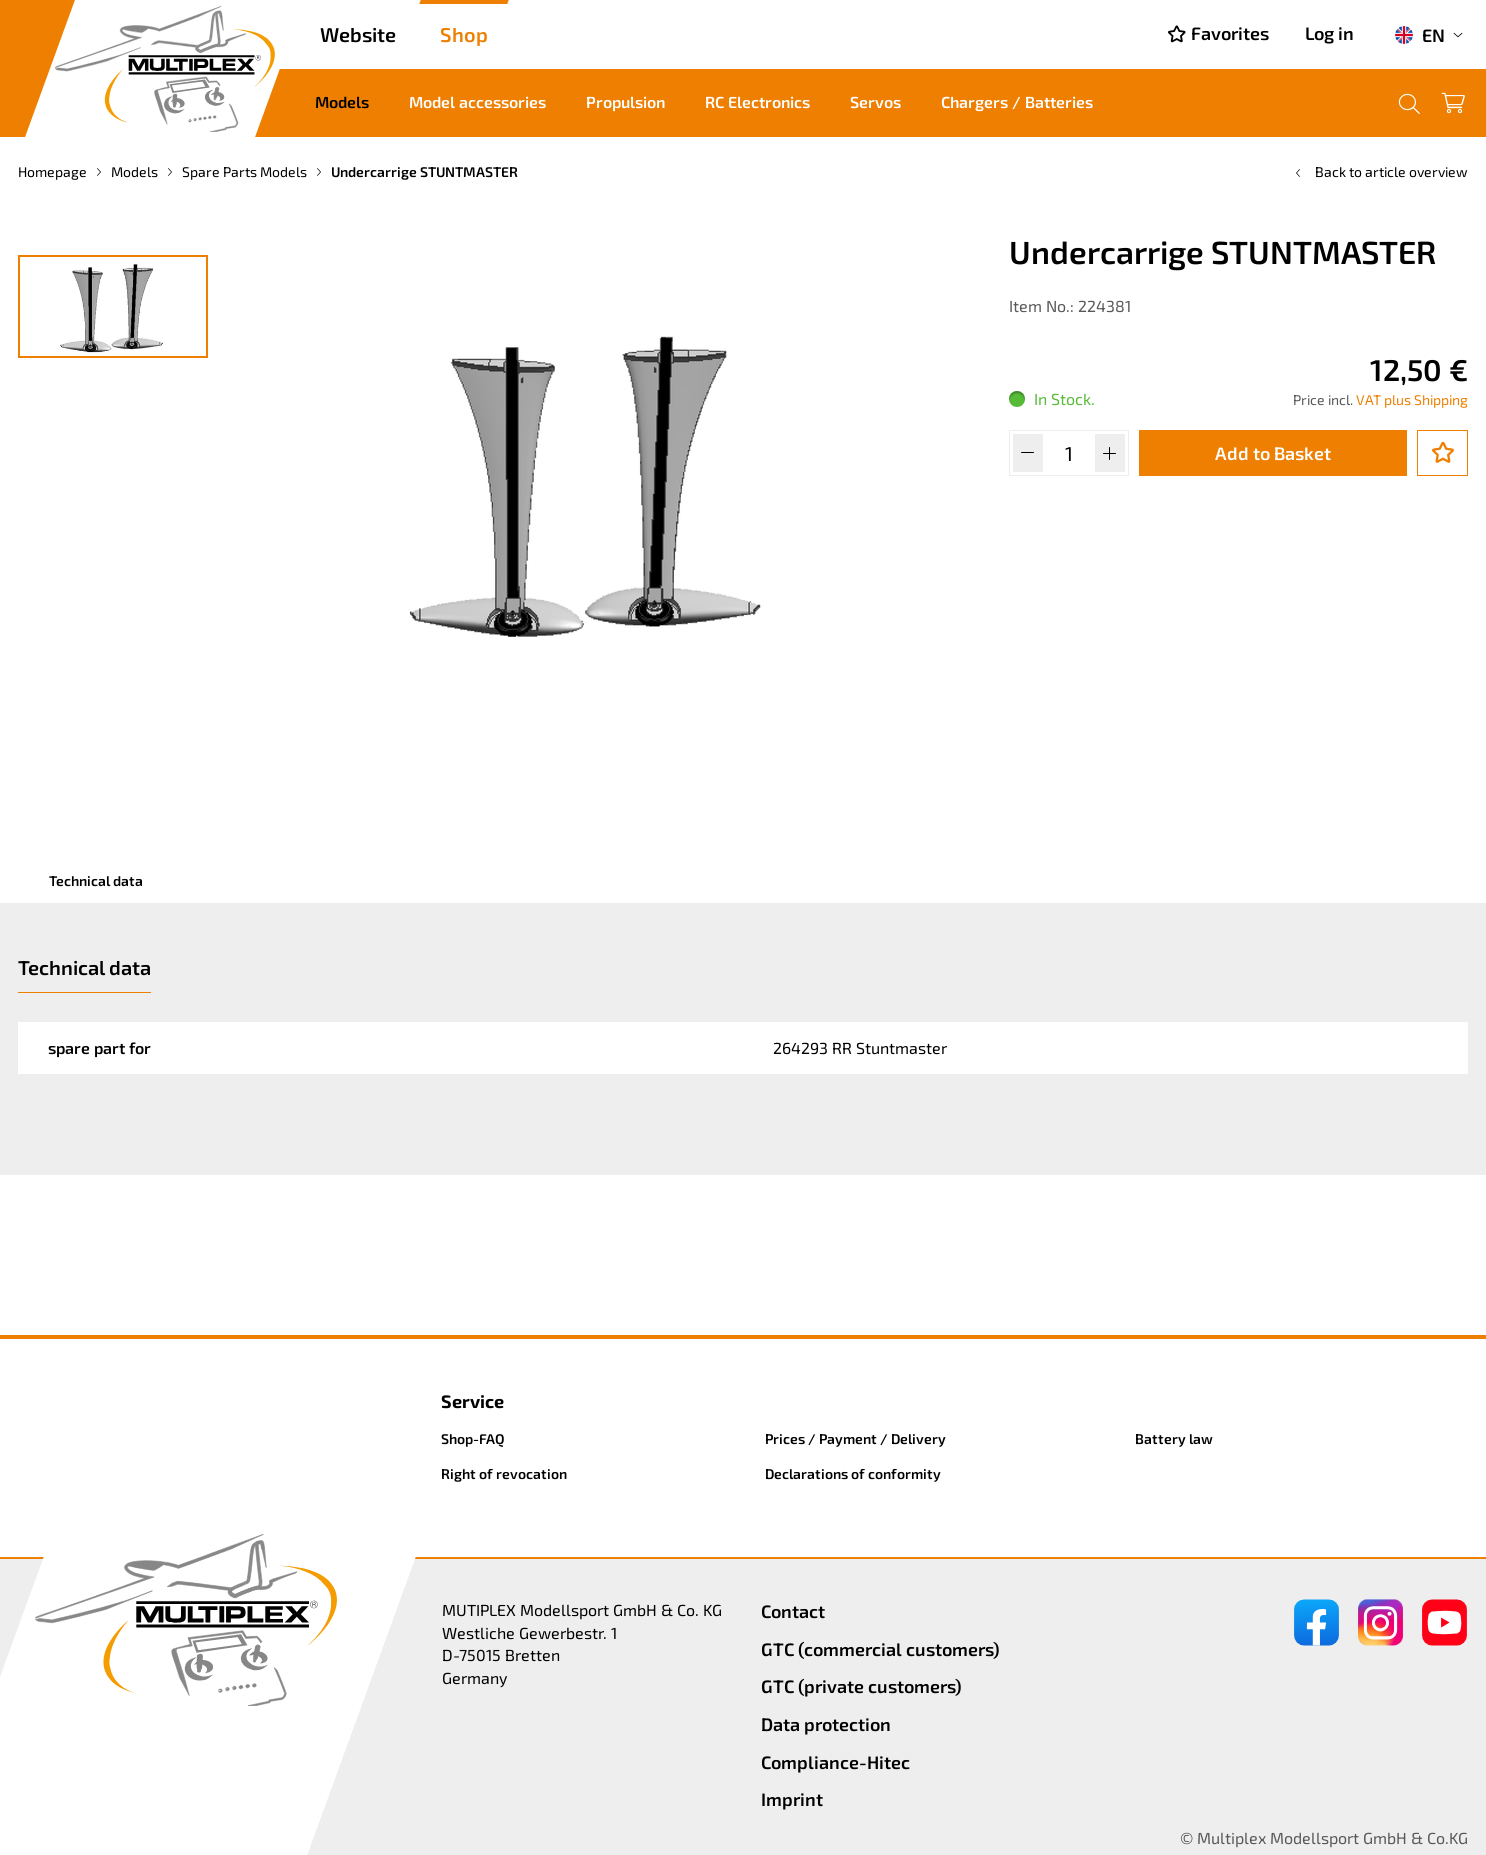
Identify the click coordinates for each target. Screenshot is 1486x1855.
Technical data (96, 880)
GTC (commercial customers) (880, 1649)
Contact (793, 1611)
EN (1419, 35)
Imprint (792, 1799)
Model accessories (477, 101)
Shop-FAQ (473, 1438)
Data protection (826, 1724)
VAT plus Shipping (1412, 399)
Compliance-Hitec (835, 1762)
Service (472, 1401)
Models (342, 101)
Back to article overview (1379, 171)
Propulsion (625, 101)
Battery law (1174, 1438)
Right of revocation (504, 1473)
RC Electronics (757, 101)
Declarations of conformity (853, 1473)
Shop (464, 34)
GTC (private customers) (861, 1686)
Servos (875, 101)
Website (358, 34)
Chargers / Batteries (1017, 101)
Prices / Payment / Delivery (855, 1438)
